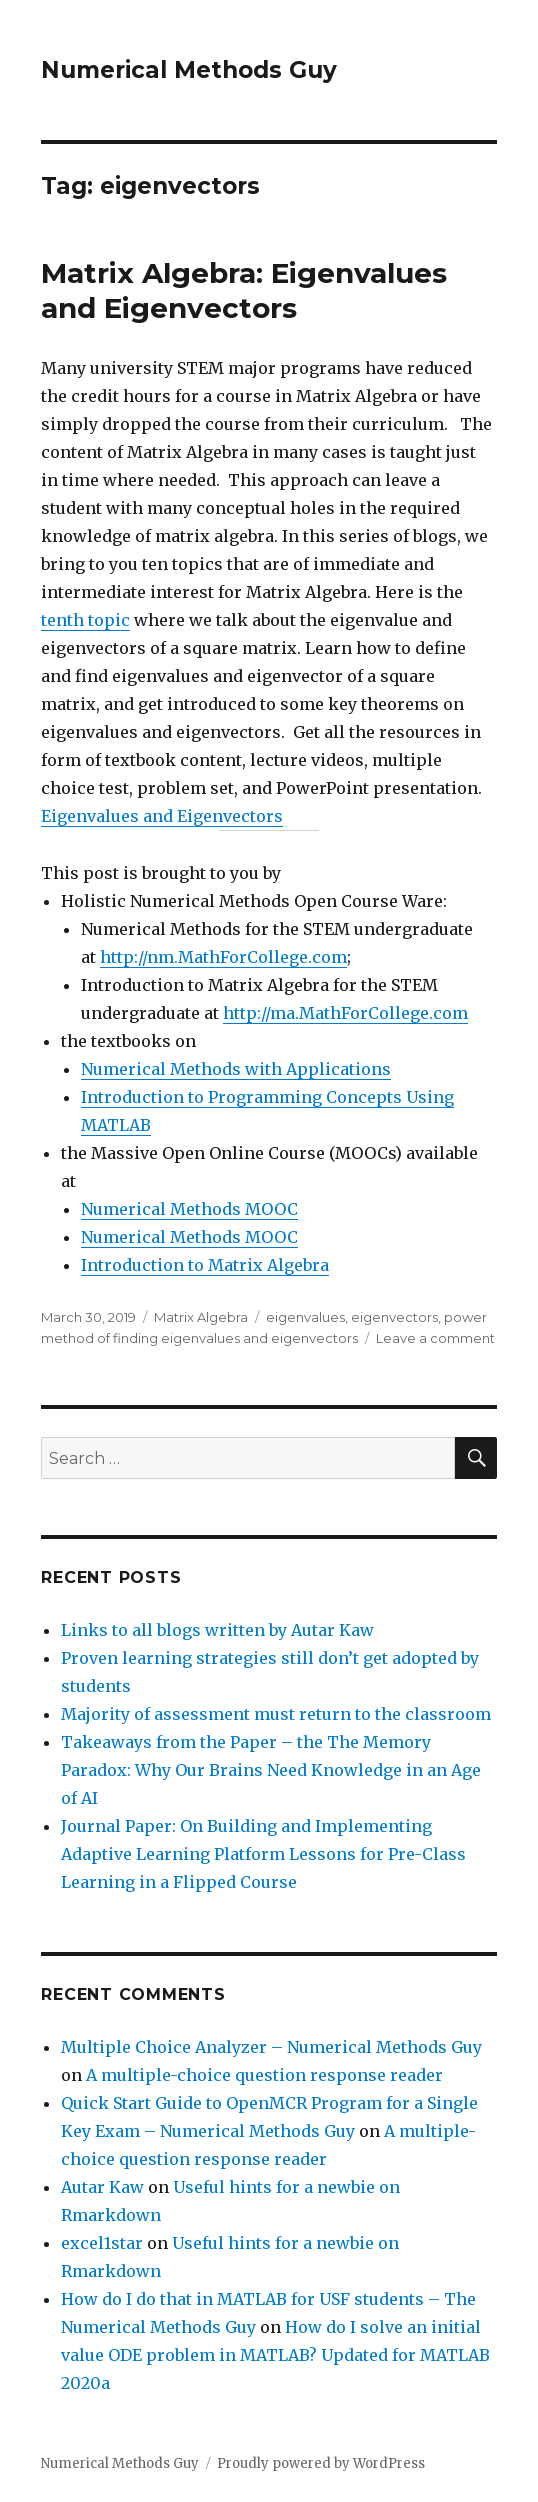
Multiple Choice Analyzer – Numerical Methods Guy (271, 2047)
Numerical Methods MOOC (189, 1209)
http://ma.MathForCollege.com (345, 1013)
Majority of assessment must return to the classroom (276, 1714)
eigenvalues (305, 1317)
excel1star (102, 2243)
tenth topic (85, 620)
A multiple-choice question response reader (264, 2075)
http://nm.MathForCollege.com (223, 957)
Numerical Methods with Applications (236, 1069)
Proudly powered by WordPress (321, 2463)
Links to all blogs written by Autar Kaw (217, 1630)
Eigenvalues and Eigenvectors (162, 816)
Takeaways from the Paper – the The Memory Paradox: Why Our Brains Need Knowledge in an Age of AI (271, 1770)
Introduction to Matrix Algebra (205, 1265)
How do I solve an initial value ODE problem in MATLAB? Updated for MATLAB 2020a (275, 2355)
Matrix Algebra (201, 1317)
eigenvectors (394, 1317)
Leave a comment (435, 1338)
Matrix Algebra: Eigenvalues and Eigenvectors (244, 290)
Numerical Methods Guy (189, 70)
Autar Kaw (102, 2187)
